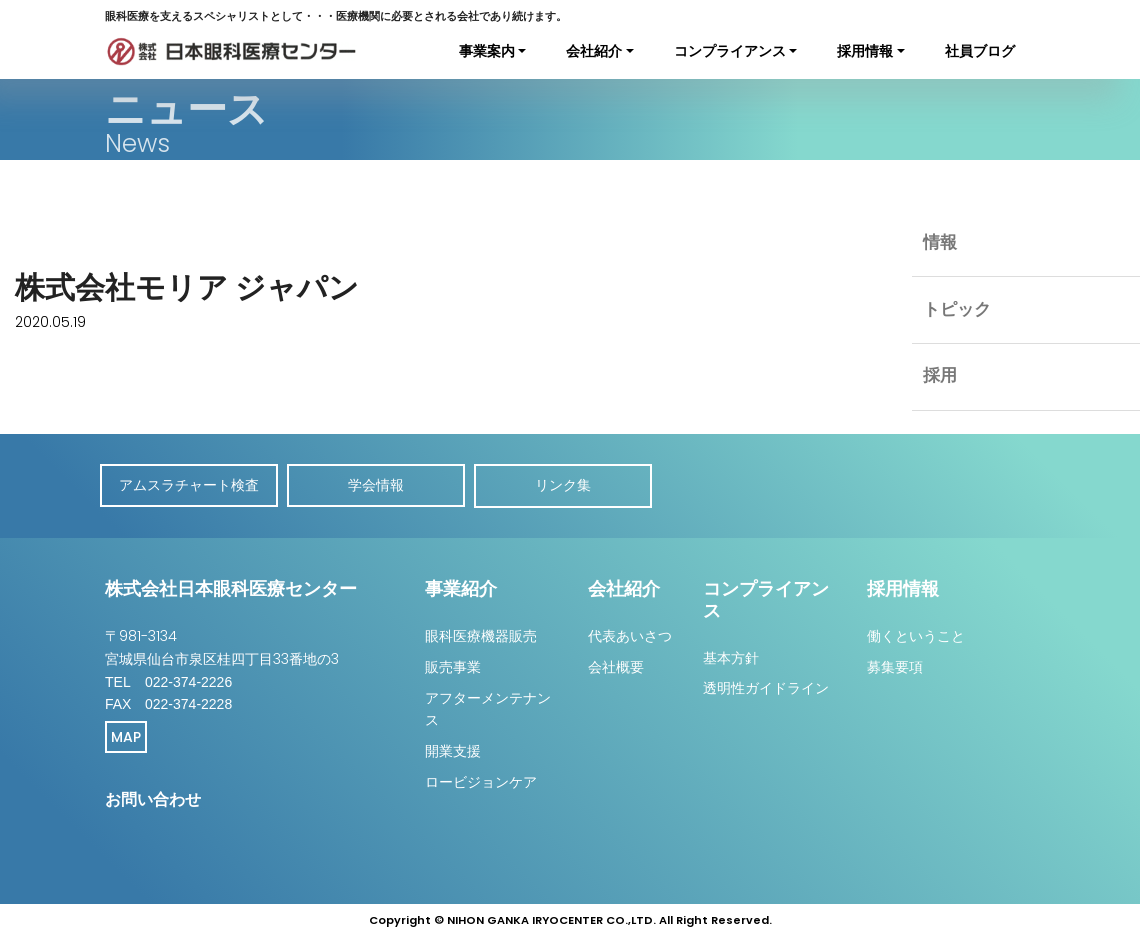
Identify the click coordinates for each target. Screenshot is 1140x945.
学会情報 (380, 485)
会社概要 (616, 665)
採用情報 (865, 51)
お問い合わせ (153, 797)
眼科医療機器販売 (481, 634)
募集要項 (895, 665)
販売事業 (453, 665)
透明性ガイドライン (766, 686)
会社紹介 (594, 51)
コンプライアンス (730, 51)
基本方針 (731, 656)
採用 (940, 382)
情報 (940, 244)
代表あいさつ (630, 634)
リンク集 (570, 485)
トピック (957, 313)
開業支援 (453, 749)
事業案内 (487, 51)
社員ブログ (980, 51)
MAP (126, 735)
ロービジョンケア (481, 780)
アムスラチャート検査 (190, 485)
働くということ (916, 634)
